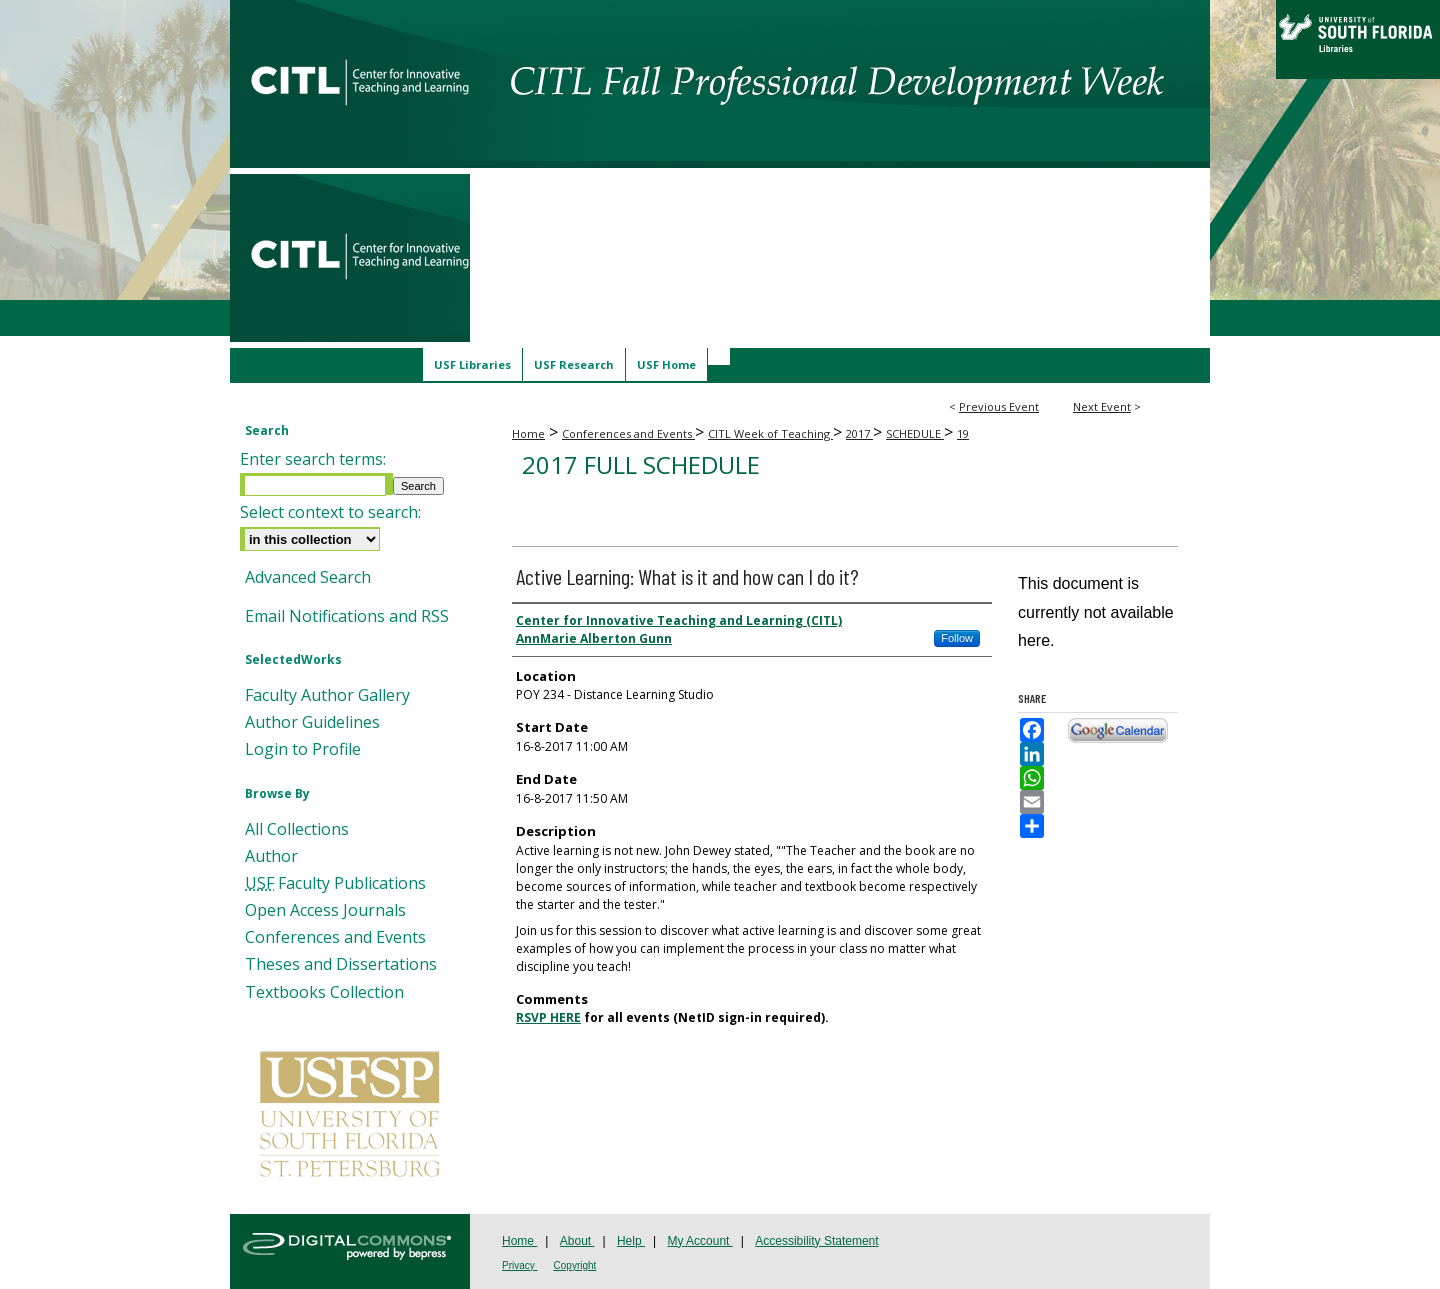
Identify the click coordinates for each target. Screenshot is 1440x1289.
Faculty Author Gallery (327, 695)
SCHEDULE (915, 433)
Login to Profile (303, 749)
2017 (859, 433)
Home (528, 433)
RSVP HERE (548, 1017)
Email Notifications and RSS (347, 616)
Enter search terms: (313, 459)
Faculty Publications (335, 883)
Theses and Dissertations (341, 964)
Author (271, 856)
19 (963, 433)
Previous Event (999, 406)
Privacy (520, 1265)
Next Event (1102, 406)
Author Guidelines (312, 722)
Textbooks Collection (324, 992)
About (577, 1241)
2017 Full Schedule (641, 464)
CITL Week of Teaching (770, 433)
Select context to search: (330, 512)
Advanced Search (308, 577)
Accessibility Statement (816, 1241)
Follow (957, 638)
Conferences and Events (628, 433)
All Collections (297, 829)
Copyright (575, 1265)
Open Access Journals (325, 910)
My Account (699, 1241)
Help (631, 1241)
